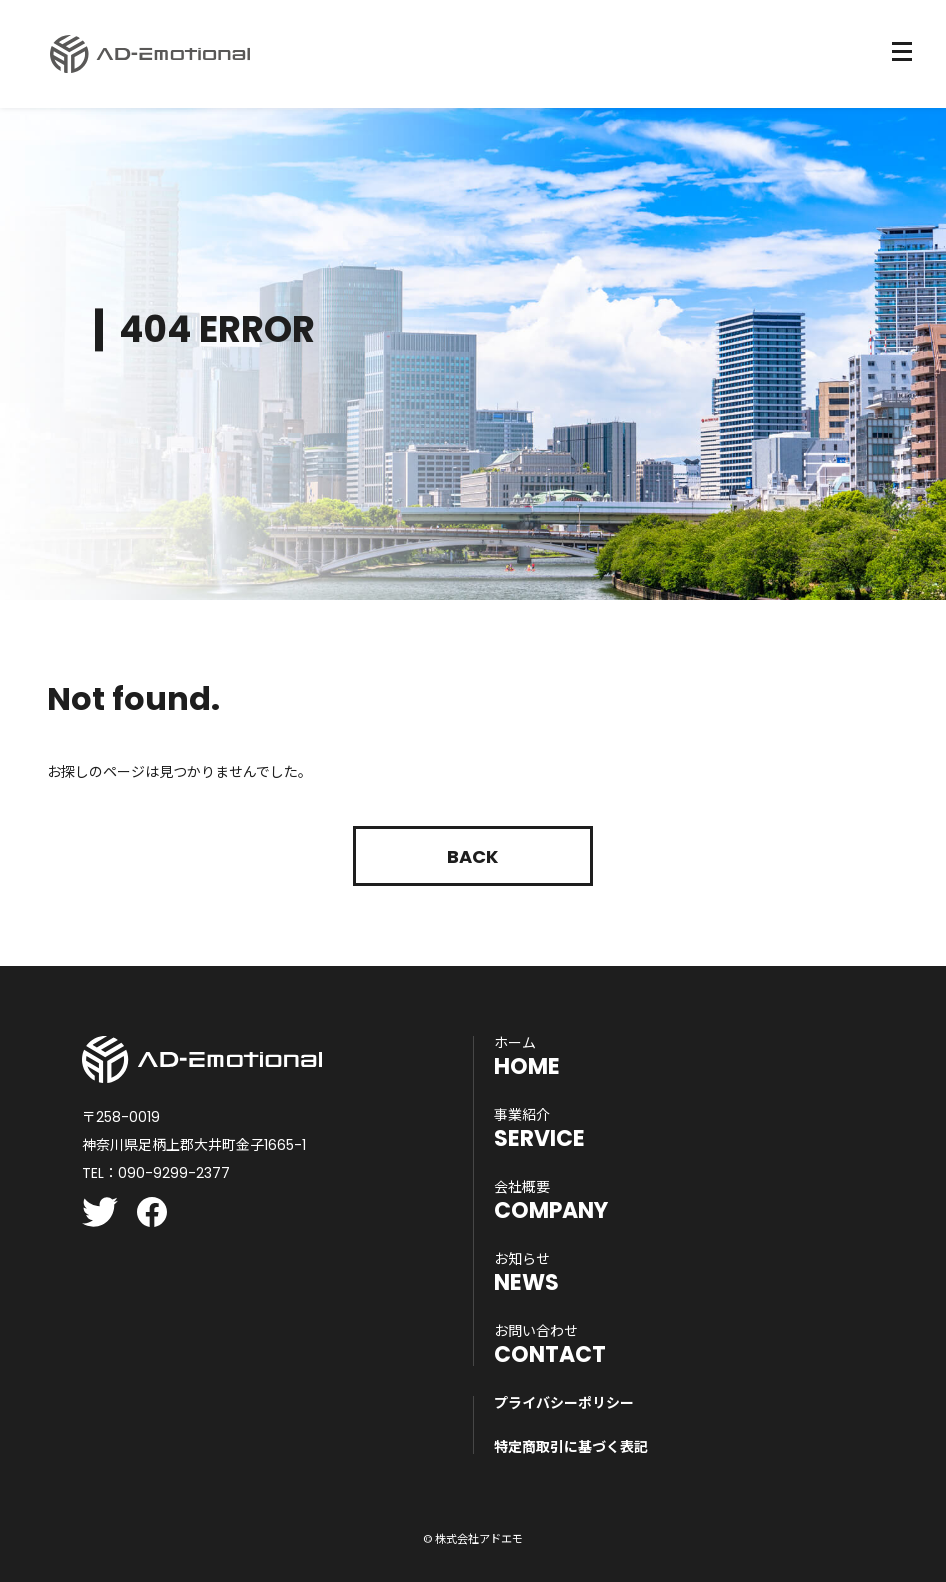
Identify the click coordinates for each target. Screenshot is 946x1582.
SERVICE (539, 1129)
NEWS (526, 1273)
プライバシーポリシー (564, 1403)
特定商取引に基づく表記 (571, 1447)
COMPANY (551, 1201)
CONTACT (550, 1345)
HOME (527, 1057)
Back (472, 856)
